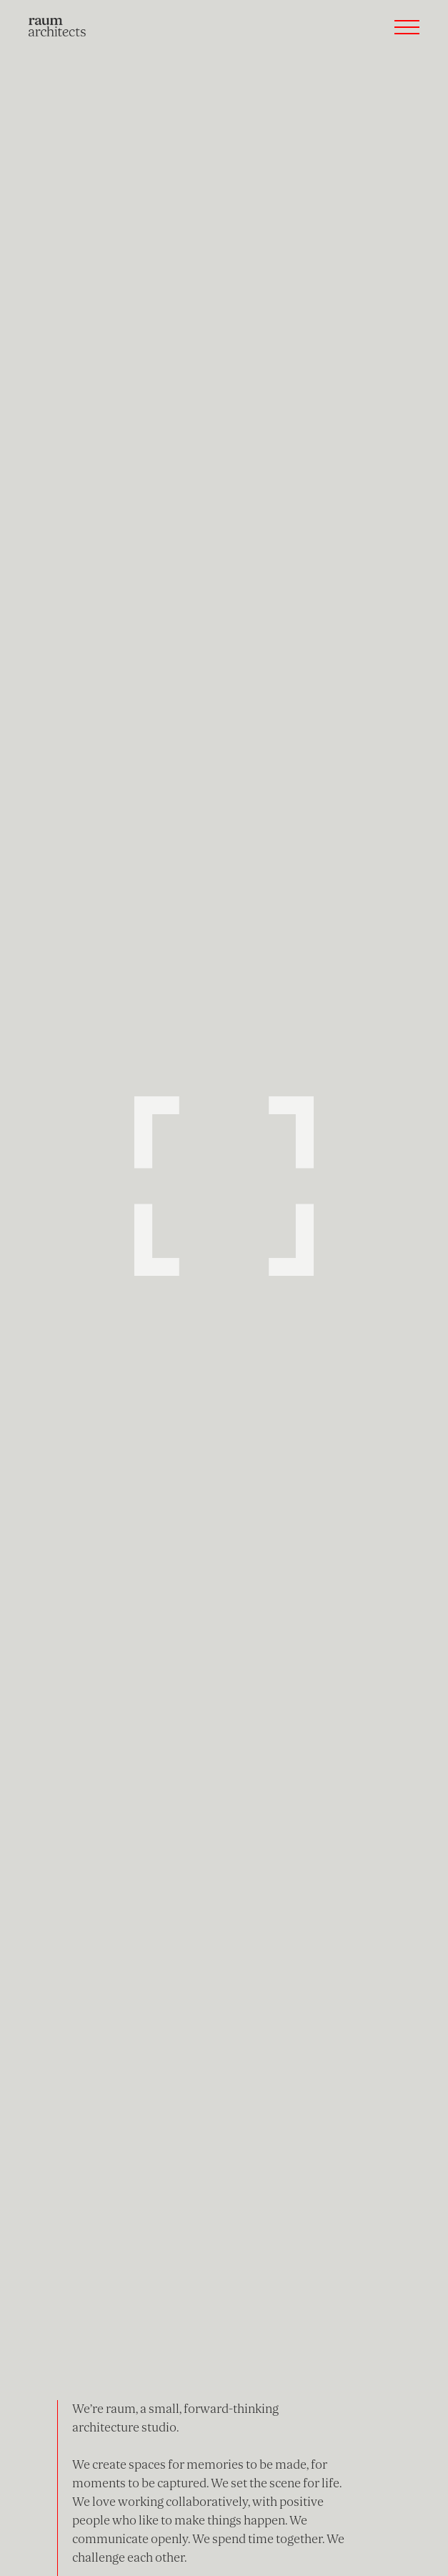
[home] (57, 27)
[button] (406, 27)
